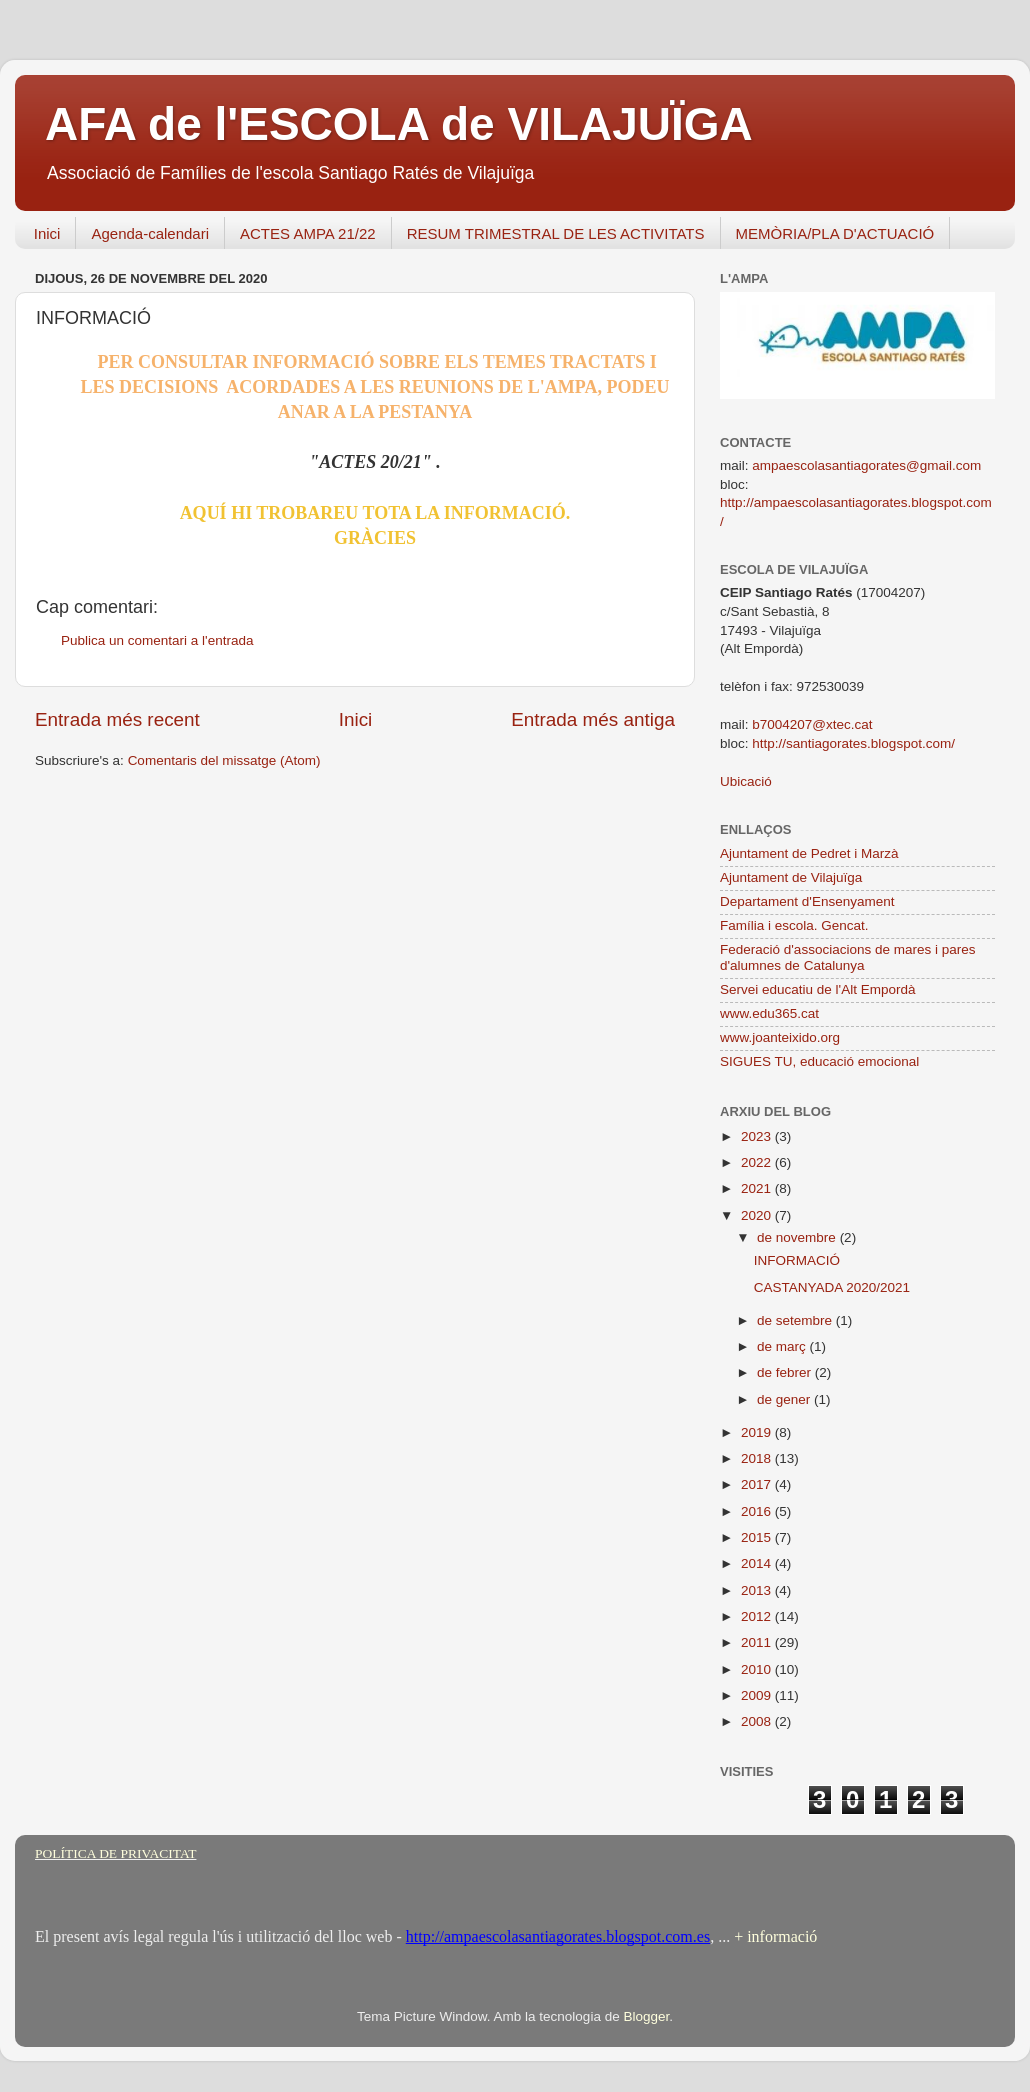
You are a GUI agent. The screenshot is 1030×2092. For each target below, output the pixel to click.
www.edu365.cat (769, 1013)
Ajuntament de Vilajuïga (791, 877)
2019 (758, 1432)
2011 (758, 1642)
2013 (758, 1590)
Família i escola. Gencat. (794, 925)
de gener (785, 1399)
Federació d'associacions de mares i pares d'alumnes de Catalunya (847, 957)
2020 (758, 1215)
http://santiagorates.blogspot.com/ (853, 743)
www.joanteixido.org (780, 1037)
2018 (758, 1458)
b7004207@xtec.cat (812, 724)
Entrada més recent (117, 719)
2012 (758, 1616)
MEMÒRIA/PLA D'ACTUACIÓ (835, 233)
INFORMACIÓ (797, 1260)
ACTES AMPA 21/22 (308, 233)
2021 (758, 1188)
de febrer (786, 1372)
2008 (758, 1721)
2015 (758, 1537)
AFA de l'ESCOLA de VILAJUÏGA (399, 124)
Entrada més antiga (593, 719)
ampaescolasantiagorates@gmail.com (866, 465)
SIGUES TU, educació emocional (819, 1061)
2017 (758, 1484)
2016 (758, 1511)
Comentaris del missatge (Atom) (224, 760)
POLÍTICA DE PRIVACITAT (115, 1853)
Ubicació (746, 781)
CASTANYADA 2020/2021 (832, 1287)
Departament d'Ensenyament (807, 901)
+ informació (773, 1936)
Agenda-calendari (150, 233)
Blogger (646, 2016)
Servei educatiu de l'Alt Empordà (817, 989)
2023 (758, 1136)
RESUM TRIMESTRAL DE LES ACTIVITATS (556, 233)
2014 (758, 1563)
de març (783, 1346)
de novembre (798, 1237)
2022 (758, 1162)
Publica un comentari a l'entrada (157, 640)
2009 (758, 1695)
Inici (47, 233)
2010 (758, 1669)
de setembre (796, 1320)
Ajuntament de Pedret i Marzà (809, 853)
